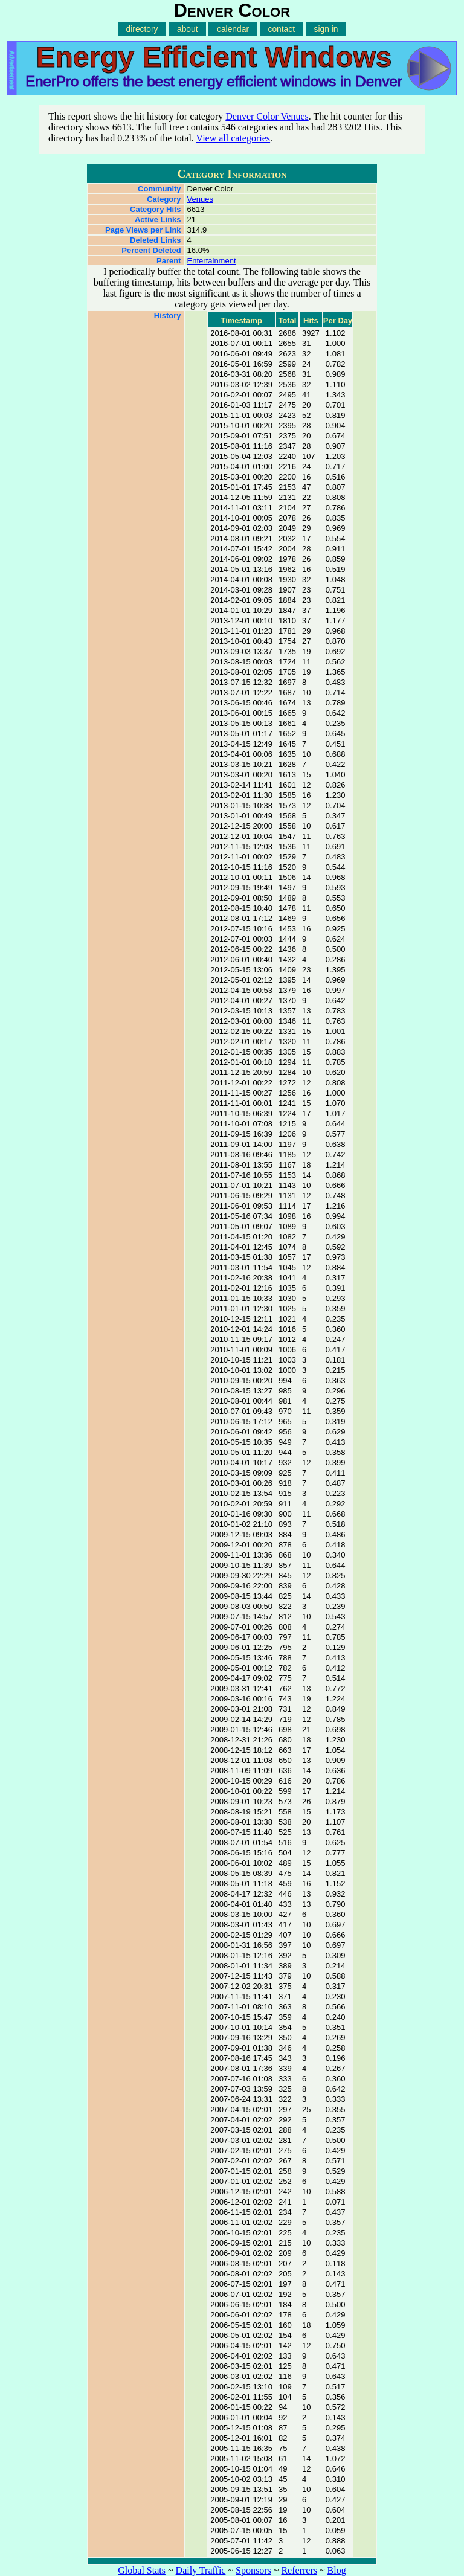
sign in (326, 29)
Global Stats (142, 2570)
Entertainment (211, 260)
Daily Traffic (201, 2570)
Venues (200, 199)
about (187, 29)
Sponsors (253, 2570)
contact (281, 29)
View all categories (233, 138)
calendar (233, 29)
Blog (336, 2570)
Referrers (299, 2570)
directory (142, 29)
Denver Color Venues (266, 116)
